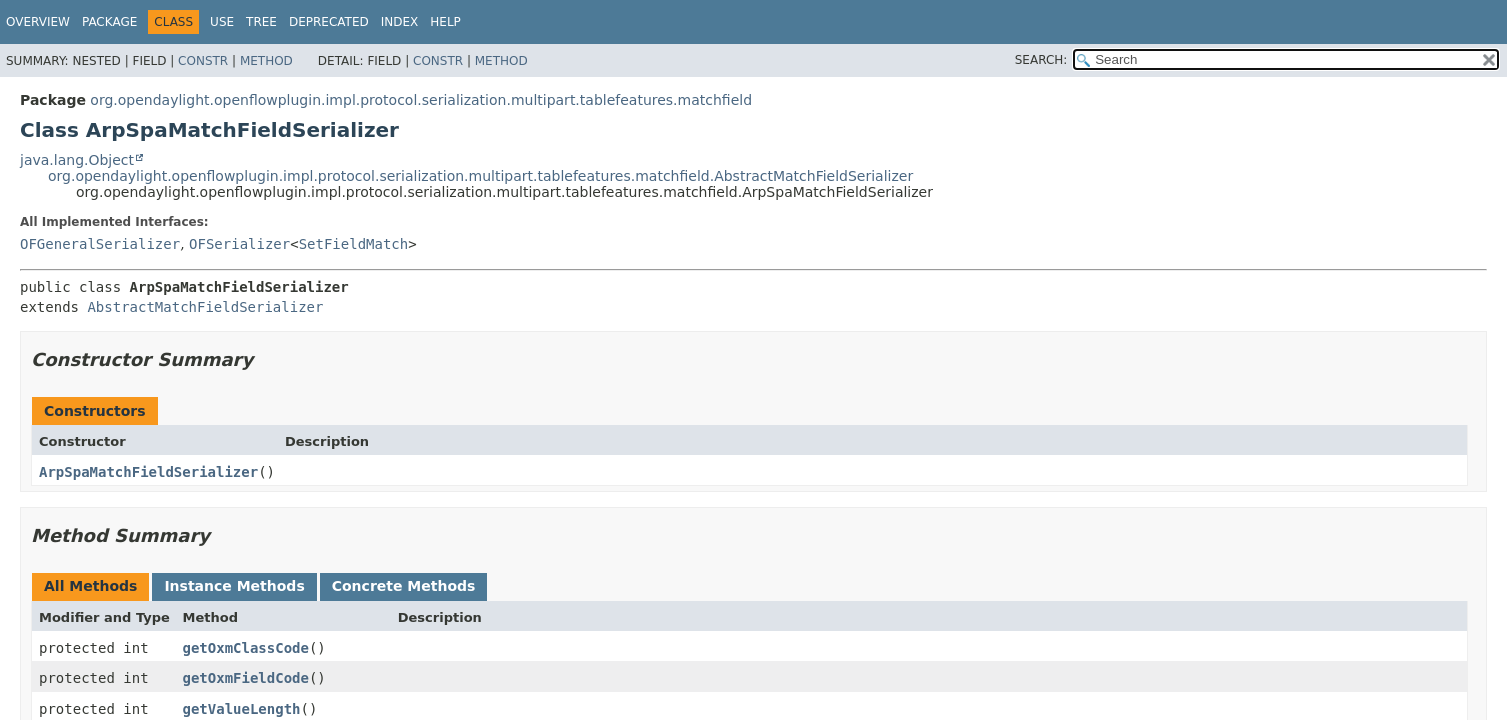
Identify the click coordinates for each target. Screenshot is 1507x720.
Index (400, 22)
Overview (38, 22)
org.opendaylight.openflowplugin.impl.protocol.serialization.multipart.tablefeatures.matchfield (421, 100)
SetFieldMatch (354, 244)
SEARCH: (1041, 60)
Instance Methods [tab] (234, 586)
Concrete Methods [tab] (404, 586)
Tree (261, 22)
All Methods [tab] (90, 586)
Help (445, 22)
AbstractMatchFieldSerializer (205, 307)
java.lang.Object (77, 160)
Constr (203, 61)
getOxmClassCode (246, 648)
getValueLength (242, 709)
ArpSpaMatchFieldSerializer (148, 472)
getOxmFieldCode (246, 678)
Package (109, 22)
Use (222, 22)
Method (266, 61)
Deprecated (329, 22)
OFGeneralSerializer (100, 244)
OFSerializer (239, 244)
